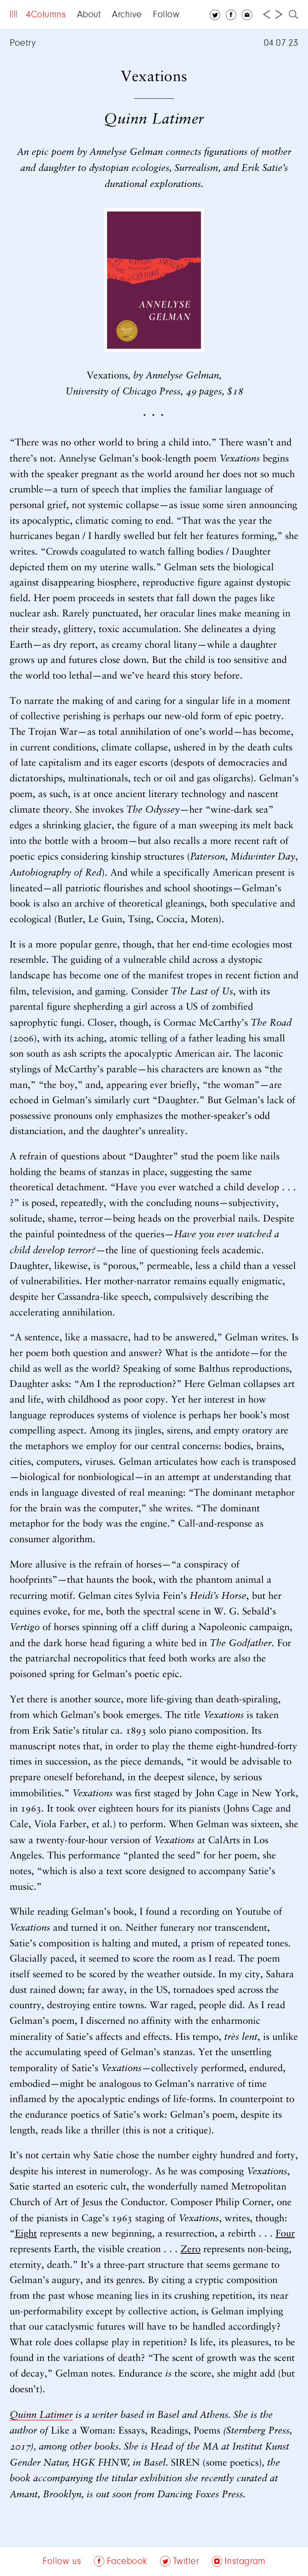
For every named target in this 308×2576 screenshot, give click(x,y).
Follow (166, 15)
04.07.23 (281, 43)
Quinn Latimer (41, 2415)
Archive (127, 15)
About (89, 15)
